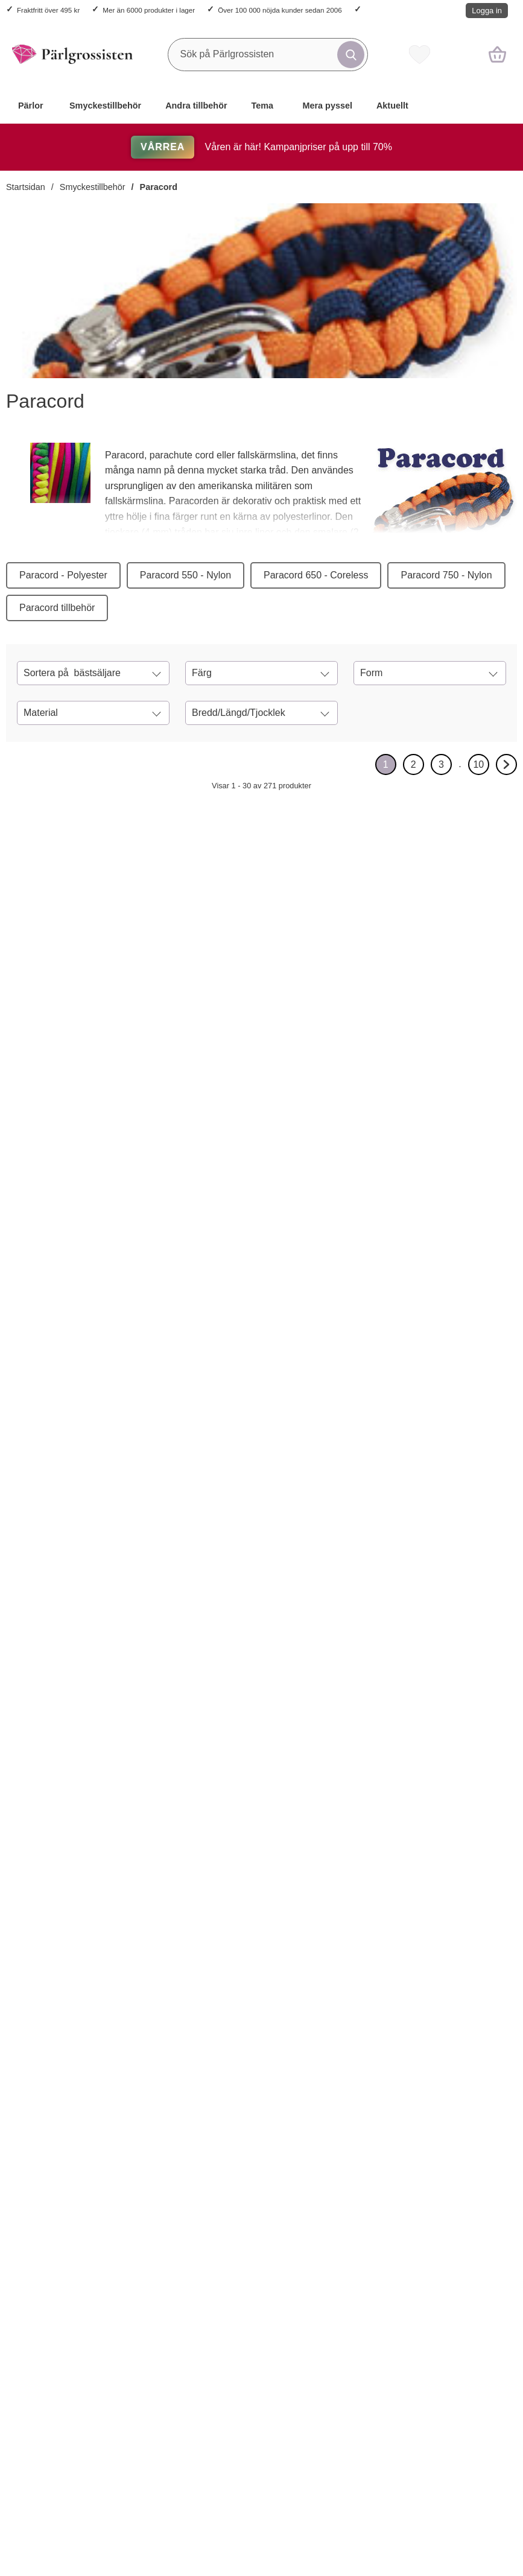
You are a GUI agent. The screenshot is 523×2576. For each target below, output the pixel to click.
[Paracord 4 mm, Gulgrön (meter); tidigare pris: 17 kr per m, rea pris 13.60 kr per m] (364, 2039)
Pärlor (30, 105)
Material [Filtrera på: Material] (41, 712)
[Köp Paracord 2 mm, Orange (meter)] (451, 1324)
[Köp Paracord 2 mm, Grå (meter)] (141, 2450)
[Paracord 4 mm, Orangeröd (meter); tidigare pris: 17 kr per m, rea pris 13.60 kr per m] (468, 1757)
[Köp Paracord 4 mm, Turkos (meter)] (37, 1605)
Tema (263, 105)
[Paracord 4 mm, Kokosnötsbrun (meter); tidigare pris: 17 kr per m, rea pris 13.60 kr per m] (468, 1475)
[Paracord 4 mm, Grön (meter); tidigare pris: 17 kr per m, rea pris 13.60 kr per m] (364, 2320)
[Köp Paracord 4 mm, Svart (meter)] (141, 1042)
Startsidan (25, 187)
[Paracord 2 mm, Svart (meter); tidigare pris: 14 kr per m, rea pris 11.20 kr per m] (54, 912)
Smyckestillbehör (105, 105)
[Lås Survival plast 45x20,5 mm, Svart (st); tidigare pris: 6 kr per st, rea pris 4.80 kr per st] (261, 1475)
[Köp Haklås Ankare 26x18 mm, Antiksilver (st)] (141, 1887)
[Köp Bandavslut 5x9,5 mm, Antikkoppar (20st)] (347, 1324)
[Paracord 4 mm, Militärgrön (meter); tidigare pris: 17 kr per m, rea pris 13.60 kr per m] (364, 1757)
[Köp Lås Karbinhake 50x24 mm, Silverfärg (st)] (37, 1887)
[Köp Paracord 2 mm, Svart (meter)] (37, 1042)
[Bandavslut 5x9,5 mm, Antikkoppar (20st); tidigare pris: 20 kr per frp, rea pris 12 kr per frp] (364, 1194)
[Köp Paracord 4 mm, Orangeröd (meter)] (451, 1887)
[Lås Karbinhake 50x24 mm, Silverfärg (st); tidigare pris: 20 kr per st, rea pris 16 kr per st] (54, 1757)
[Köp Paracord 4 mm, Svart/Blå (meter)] (451, 2169)
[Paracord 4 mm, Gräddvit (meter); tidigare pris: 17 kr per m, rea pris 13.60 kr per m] (54, 2320)
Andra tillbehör (196, 105)
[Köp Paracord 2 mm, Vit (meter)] (244, 2450)
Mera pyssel (327, 105)
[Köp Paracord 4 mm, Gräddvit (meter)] (37, 2450)
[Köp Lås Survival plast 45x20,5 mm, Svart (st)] (244, 1605)
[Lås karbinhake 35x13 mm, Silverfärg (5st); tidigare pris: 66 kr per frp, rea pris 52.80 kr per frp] (261, 912)
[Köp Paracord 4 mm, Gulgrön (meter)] (347, 2169)
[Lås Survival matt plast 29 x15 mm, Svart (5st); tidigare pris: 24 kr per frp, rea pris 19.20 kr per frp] (261, 1194)
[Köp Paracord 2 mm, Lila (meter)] (37, 1324)
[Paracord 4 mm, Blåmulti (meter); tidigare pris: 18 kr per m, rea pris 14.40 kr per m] (261, 1757)
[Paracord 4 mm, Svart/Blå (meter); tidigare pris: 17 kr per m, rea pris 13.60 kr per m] (468, 2039)
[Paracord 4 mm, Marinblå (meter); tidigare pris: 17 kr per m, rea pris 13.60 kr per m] (468, 2320)
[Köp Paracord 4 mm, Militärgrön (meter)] (347, 1887)
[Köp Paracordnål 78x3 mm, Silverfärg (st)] (347, 1605)
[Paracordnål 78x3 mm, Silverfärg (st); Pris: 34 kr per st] (364, 1475)
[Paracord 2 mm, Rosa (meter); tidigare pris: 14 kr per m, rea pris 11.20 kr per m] (364, 912)
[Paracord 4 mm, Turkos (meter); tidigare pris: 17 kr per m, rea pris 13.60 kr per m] (54, 1475)
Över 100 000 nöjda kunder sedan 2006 (279, 10)
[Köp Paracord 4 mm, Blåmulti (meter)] (244, 1887)
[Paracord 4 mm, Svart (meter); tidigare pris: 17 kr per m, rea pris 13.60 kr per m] (157, 912)
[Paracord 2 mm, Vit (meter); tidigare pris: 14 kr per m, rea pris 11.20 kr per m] (261, 2320)
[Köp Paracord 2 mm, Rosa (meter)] (347, 1042)
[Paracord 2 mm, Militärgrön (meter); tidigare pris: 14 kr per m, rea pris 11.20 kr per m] (468, 912)
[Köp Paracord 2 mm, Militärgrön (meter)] (451, 1042)
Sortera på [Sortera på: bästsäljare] (72, 673)
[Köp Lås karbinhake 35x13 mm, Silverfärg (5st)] (244, 1042)
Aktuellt (392, 105)
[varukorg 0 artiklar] (497, 54)
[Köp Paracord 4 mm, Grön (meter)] (347, 2450)
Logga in (487, 10)
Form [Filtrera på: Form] (371, 673)
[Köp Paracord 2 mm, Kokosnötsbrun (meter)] (141, 1324)
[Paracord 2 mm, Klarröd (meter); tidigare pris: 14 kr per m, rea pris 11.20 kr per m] (54, 2039)
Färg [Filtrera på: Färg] (202, 673)
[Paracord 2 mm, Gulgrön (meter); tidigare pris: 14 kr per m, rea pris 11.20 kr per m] (261, 2039)
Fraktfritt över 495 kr (48, 10)
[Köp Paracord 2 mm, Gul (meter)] (141, 1605)
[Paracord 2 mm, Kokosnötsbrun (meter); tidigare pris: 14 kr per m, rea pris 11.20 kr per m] (157, 1194)
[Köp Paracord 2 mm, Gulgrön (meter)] (244, 2169)
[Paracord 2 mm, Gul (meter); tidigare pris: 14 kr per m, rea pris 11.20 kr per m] (157, 1475)
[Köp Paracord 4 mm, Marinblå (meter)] (451, 2450)
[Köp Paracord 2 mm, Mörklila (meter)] (141, 2169)
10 (481, 767)
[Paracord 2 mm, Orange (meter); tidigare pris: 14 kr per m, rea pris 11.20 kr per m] (468, 1194)
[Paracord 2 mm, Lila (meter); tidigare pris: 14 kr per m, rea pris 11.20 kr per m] (54, 1194)
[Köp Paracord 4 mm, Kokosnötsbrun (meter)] (451, 1605)
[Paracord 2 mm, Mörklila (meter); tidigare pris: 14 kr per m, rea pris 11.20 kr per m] (157, 2039)
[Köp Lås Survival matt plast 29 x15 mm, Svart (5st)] (244, 1324)
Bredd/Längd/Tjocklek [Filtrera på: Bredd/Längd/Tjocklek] (238, 712)
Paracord (158, 187)
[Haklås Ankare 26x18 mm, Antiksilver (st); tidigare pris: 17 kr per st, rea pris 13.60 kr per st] (157, 1757)
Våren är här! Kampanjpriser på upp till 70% (261, 147)
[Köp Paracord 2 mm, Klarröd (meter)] (37, 2169)
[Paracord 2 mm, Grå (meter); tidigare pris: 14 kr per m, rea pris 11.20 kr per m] (157, 2320)
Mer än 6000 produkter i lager (149, 10)
